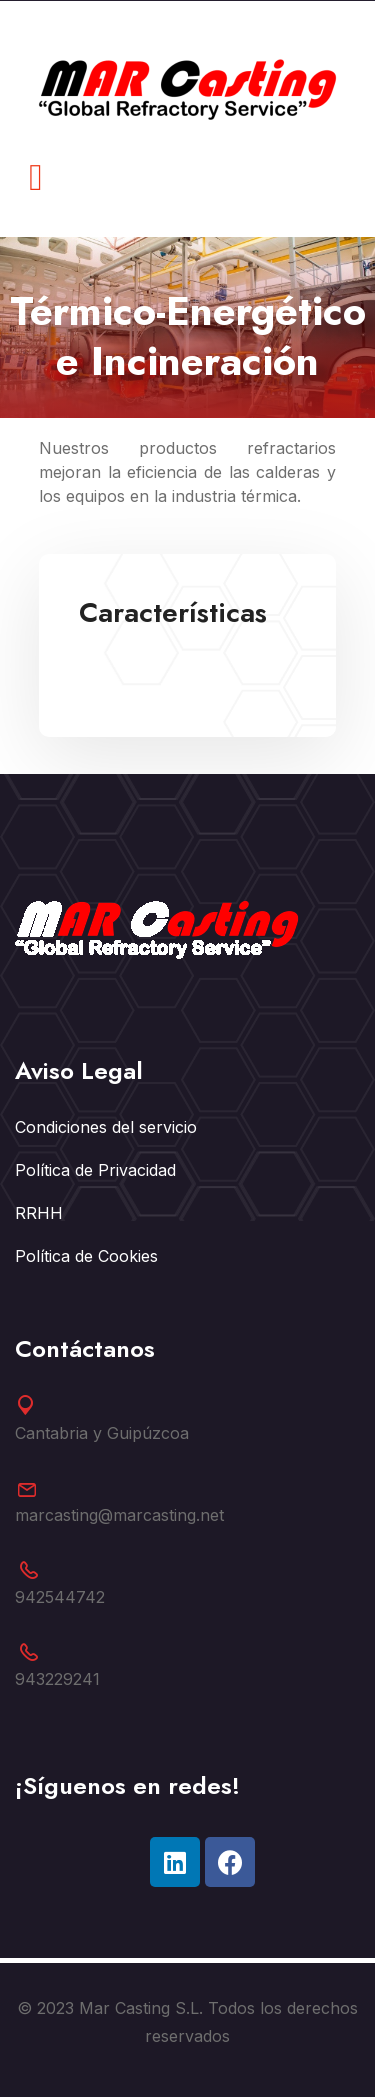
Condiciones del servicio (106, 1127)
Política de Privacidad (95, 1170)
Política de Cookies (86, 1256)
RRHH (39, 1213)
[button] (36, 178)
